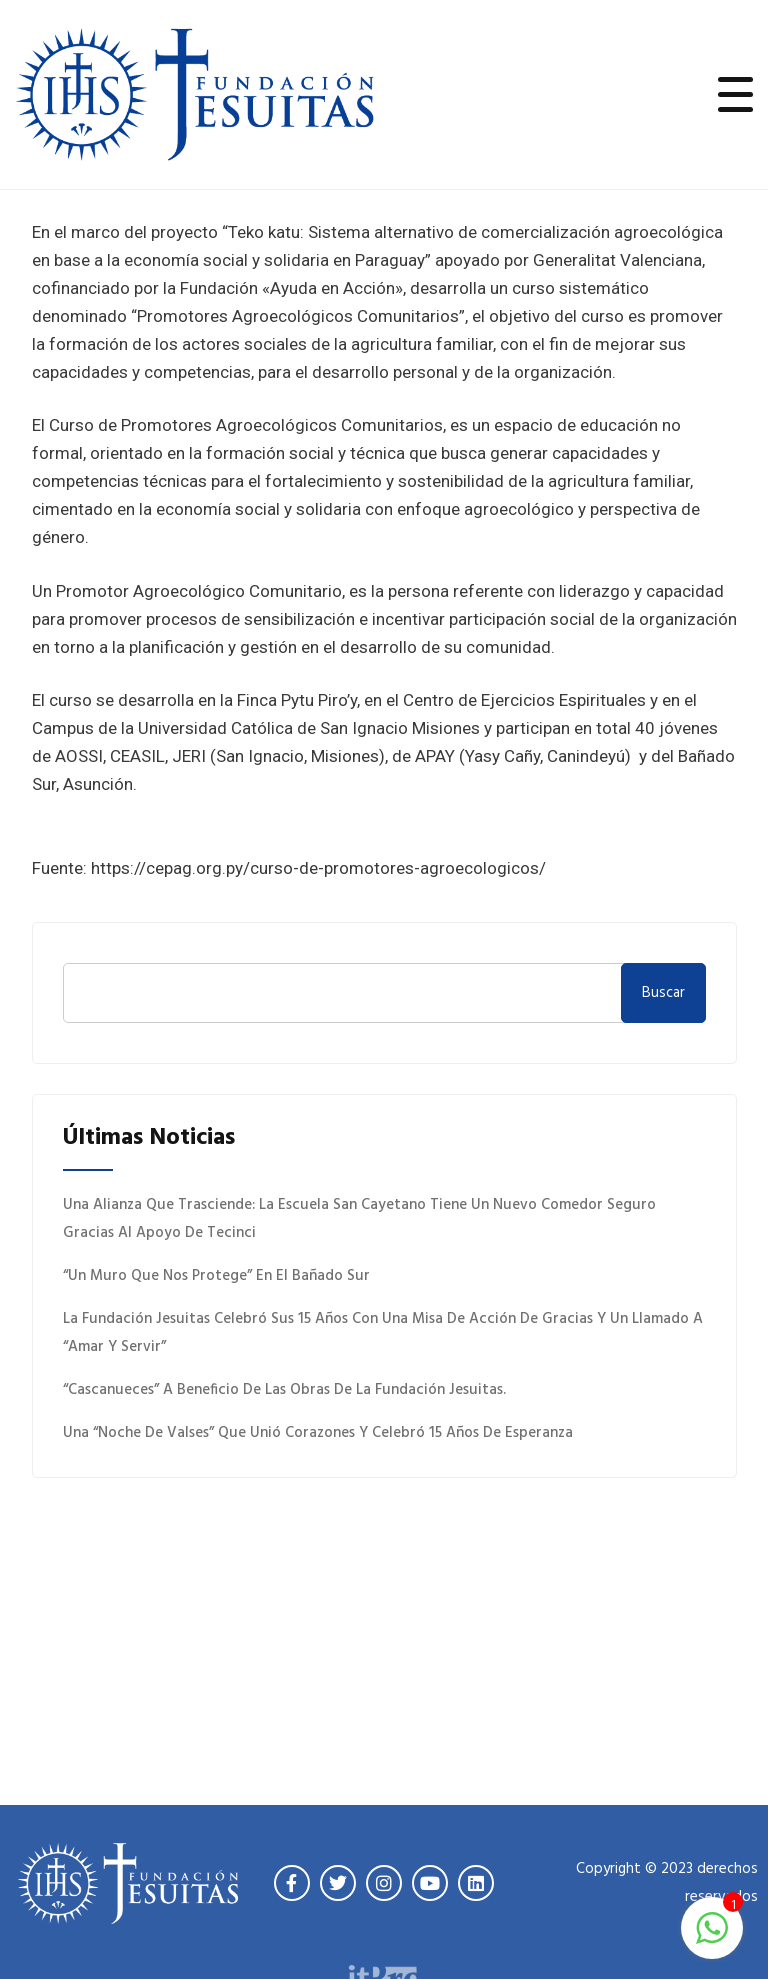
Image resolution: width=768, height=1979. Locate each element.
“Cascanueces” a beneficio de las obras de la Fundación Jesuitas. (284, 1390)
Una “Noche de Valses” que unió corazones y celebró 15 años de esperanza (318, 1433)
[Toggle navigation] (736, 94)
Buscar (663, 993)
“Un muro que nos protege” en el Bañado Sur (216, 1276)
